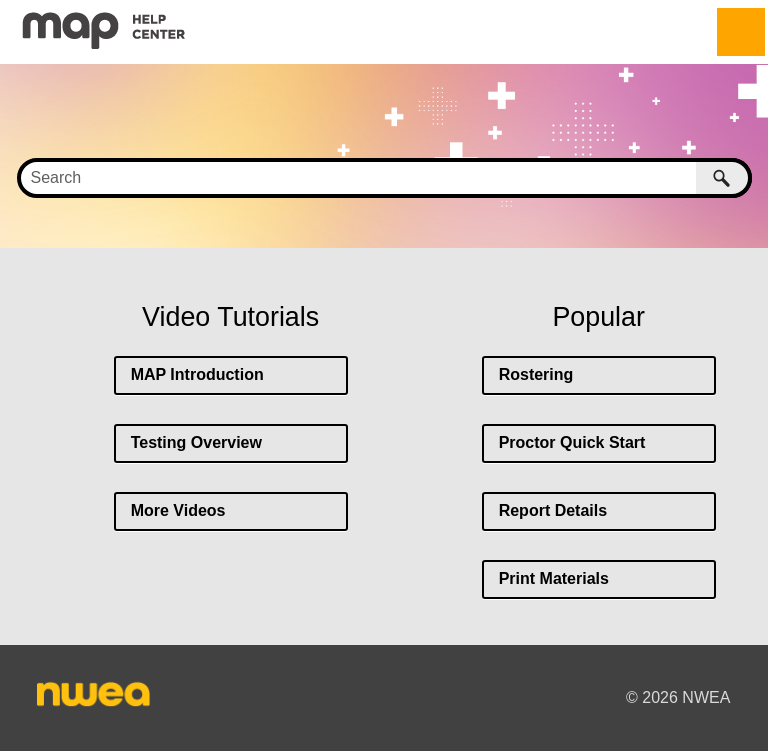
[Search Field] (384, 178)
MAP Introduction (197, 374)
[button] (724, 178)
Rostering (536, 374)
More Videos (178, 510)
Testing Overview (196, 442)
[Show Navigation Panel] (741, 32)
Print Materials (554, 578)
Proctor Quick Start (572, 442)
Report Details (553, 510)
